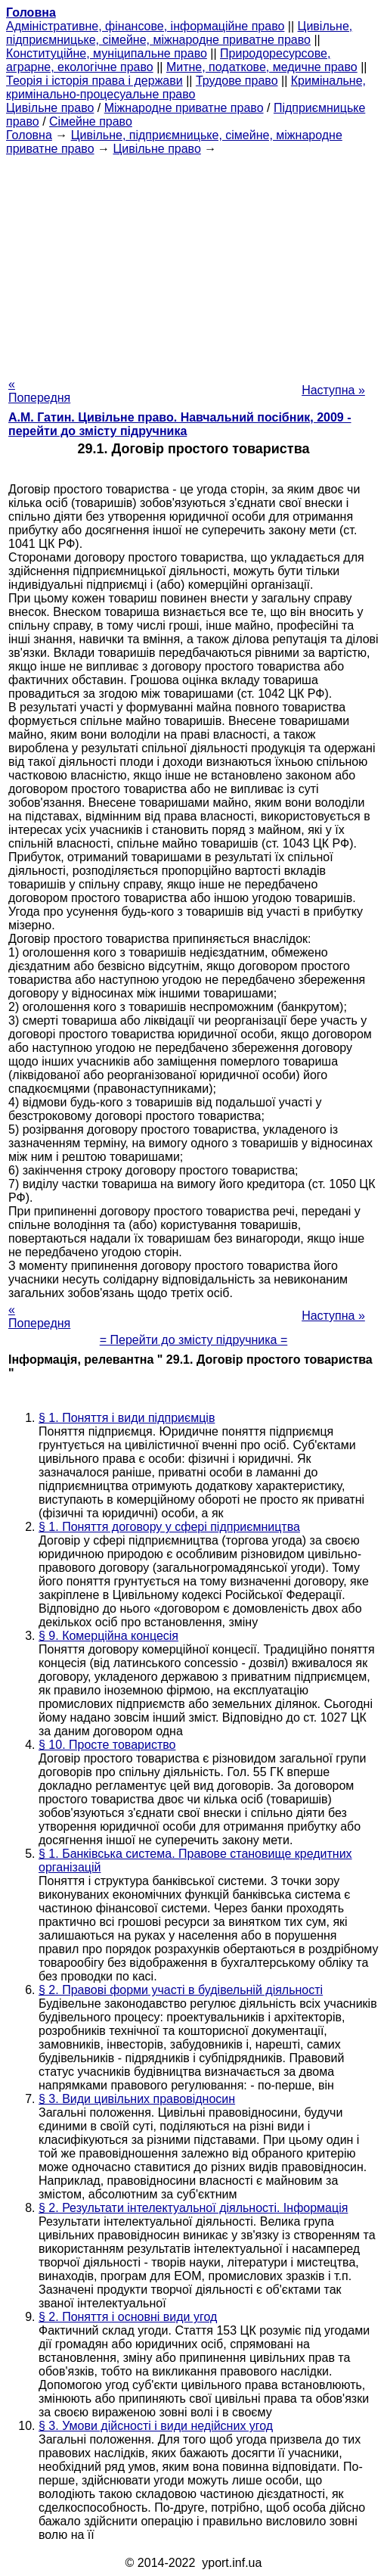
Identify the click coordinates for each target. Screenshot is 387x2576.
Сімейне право (90, 121)
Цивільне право (50, 107)
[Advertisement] (193, 262)
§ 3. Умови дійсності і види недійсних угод (156, 2425)
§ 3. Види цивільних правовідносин (137, 2098)
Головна (29, 135)
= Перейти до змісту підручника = (194, 1339)
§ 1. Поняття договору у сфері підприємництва (169, 1526)
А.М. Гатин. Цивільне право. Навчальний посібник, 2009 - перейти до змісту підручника (179, 424)
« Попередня (39, 391)
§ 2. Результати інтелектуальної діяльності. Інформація (193, 2207)
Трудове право (237, 80)
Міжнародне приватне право (184, 107)
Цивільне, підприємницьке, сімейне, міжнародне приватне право (179, 33)
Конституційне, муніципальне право (106, 53)
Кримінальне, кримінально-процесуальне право (186, 87)
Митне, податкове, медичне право (262, 67)
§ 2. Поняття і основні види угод (128, 2316)
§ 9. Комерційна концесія (108, 1635)
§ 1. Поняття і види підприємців (127, 1417)
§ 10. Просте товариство (107, 1744)
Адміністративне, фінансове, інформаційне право (145, 26)
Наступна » (333, 390)
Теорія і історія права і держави (94, 80)
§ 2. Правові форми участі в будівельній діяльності (181, 1989)
